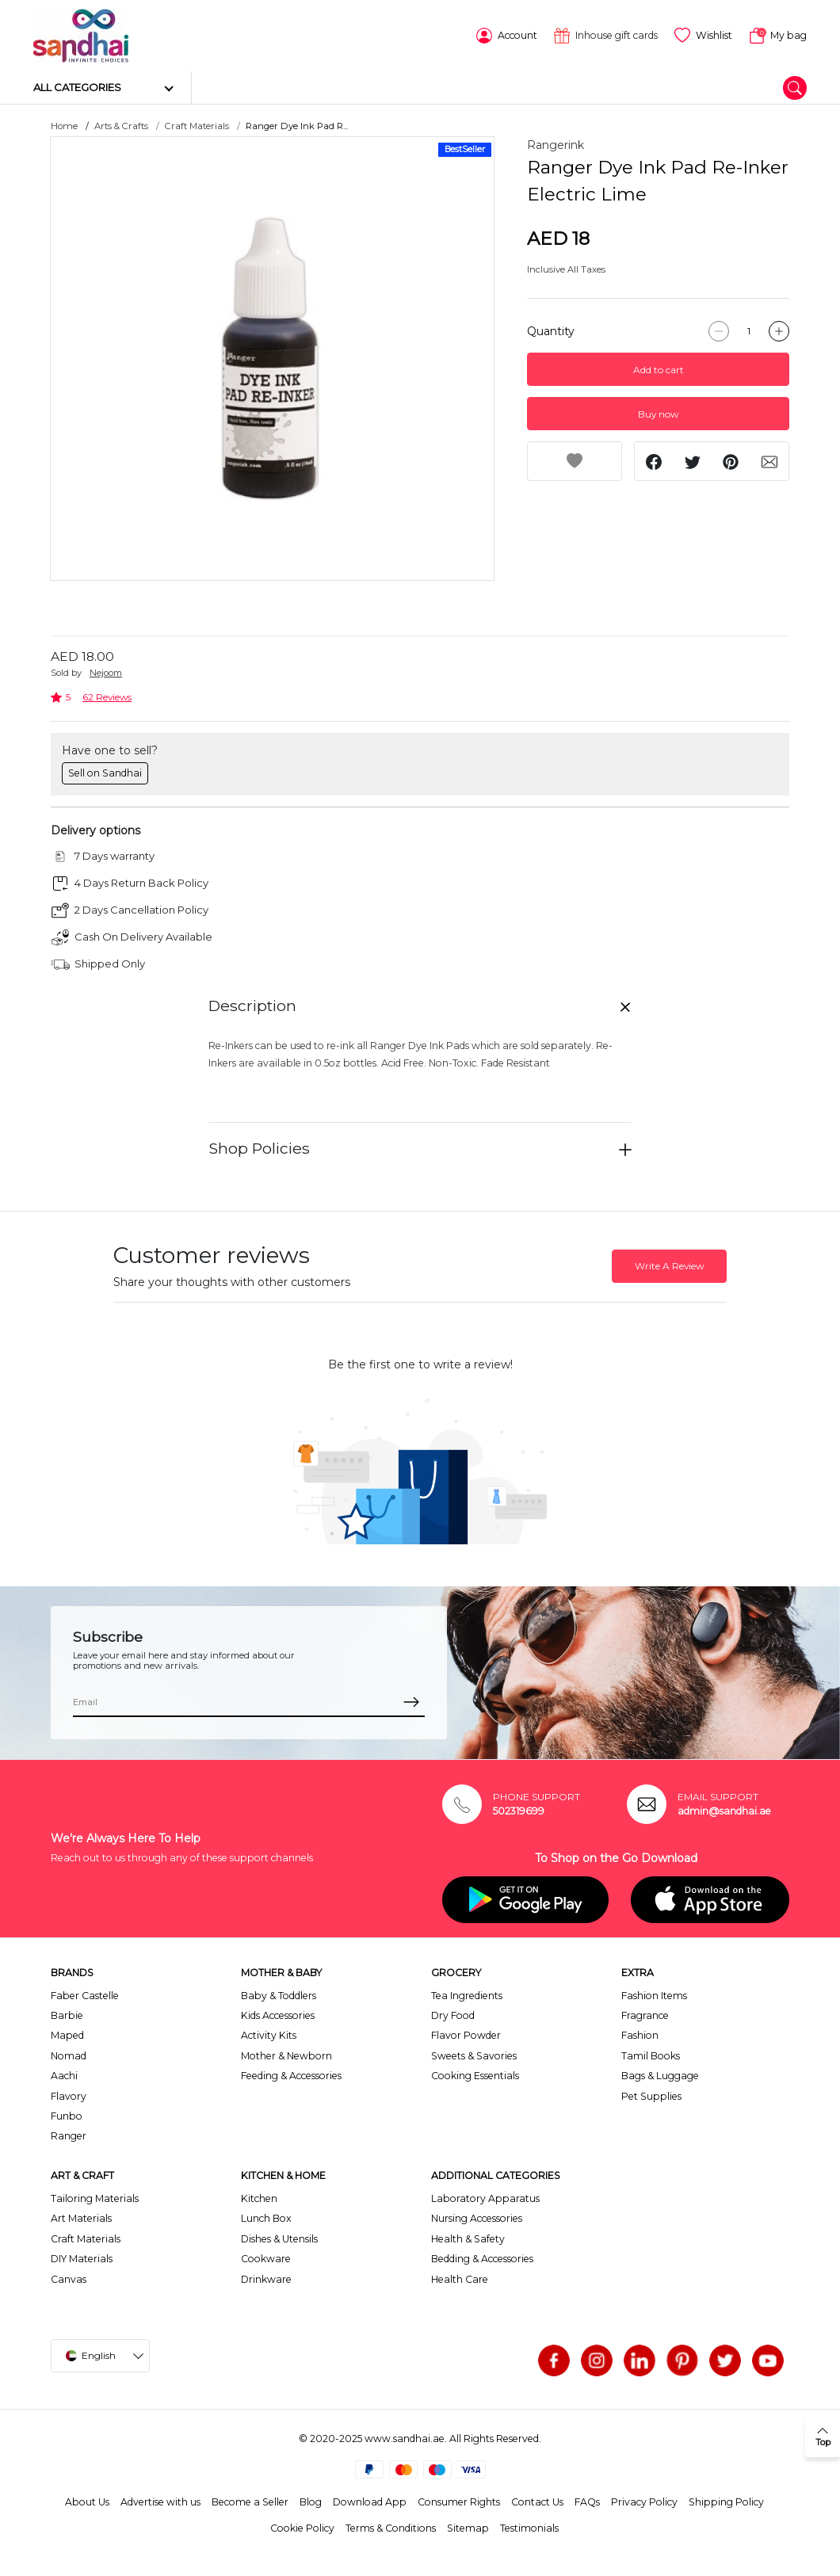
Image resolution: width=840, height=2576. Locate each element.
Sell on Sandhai (105, 772)
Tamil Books (650, 2055)
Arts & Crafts (121, 125)
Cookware (266, 2258)
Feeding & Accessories (291, 2075)
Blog (311, 2501)
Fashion (640, 2034)
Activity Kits (268, 2034)
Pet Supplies (651, 2095)
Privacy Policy (644, 2501)
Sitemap (468, 2526)
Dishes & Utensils (279, 2238)
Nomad (68, 2055)
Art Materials (81, 2217)
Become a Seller (250, 2501)
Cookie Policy (302, 2526)
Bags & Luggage (660, 2075)
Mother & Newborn (286, 2055)
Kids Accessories (278, 2015)
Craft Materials (197, 125)
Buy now (658, 413)
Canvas (68, 2278)
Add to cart (658, 369)
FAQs (587, 2501)
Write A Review (669, 1265)
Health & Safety (468, 2238)
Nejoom (106, 671)
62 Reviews (107, 696)
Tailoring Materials (95, 2198)
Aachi (64, 2075)
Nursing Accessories (476, 2217)
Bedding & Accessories (482, 2258)
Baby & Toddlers (278, 1994)
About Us (87, 2501)
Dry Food (453, 2015)
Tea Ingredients (466, 1994)
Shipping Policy (726, 2501)
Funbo (66, 2115)
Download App (370, 2501)
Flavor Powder (466, 2034)
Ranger (68, 2135)
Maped (67, 2034)
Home (64, 125)
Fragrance (645, 2015)
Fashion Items (654, 1994)
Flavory (68, 2095)
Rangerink (555, 144)
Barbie (67, 2015)
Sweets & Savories (474, 2055)
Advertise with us (160, 2501)
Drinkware (266, 2278)
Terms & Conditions (391, 2526)
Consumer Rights (459, 2501)
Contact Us (537, 2501)
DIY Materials (82, 2258)
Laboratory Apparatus (485, 2198)
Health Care (459, 2278)
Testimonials (529, 2526)
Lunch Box (266, 2217)
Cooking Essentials (475, 2075)
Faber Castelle (85, 1994)
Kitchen (259, 2198)
